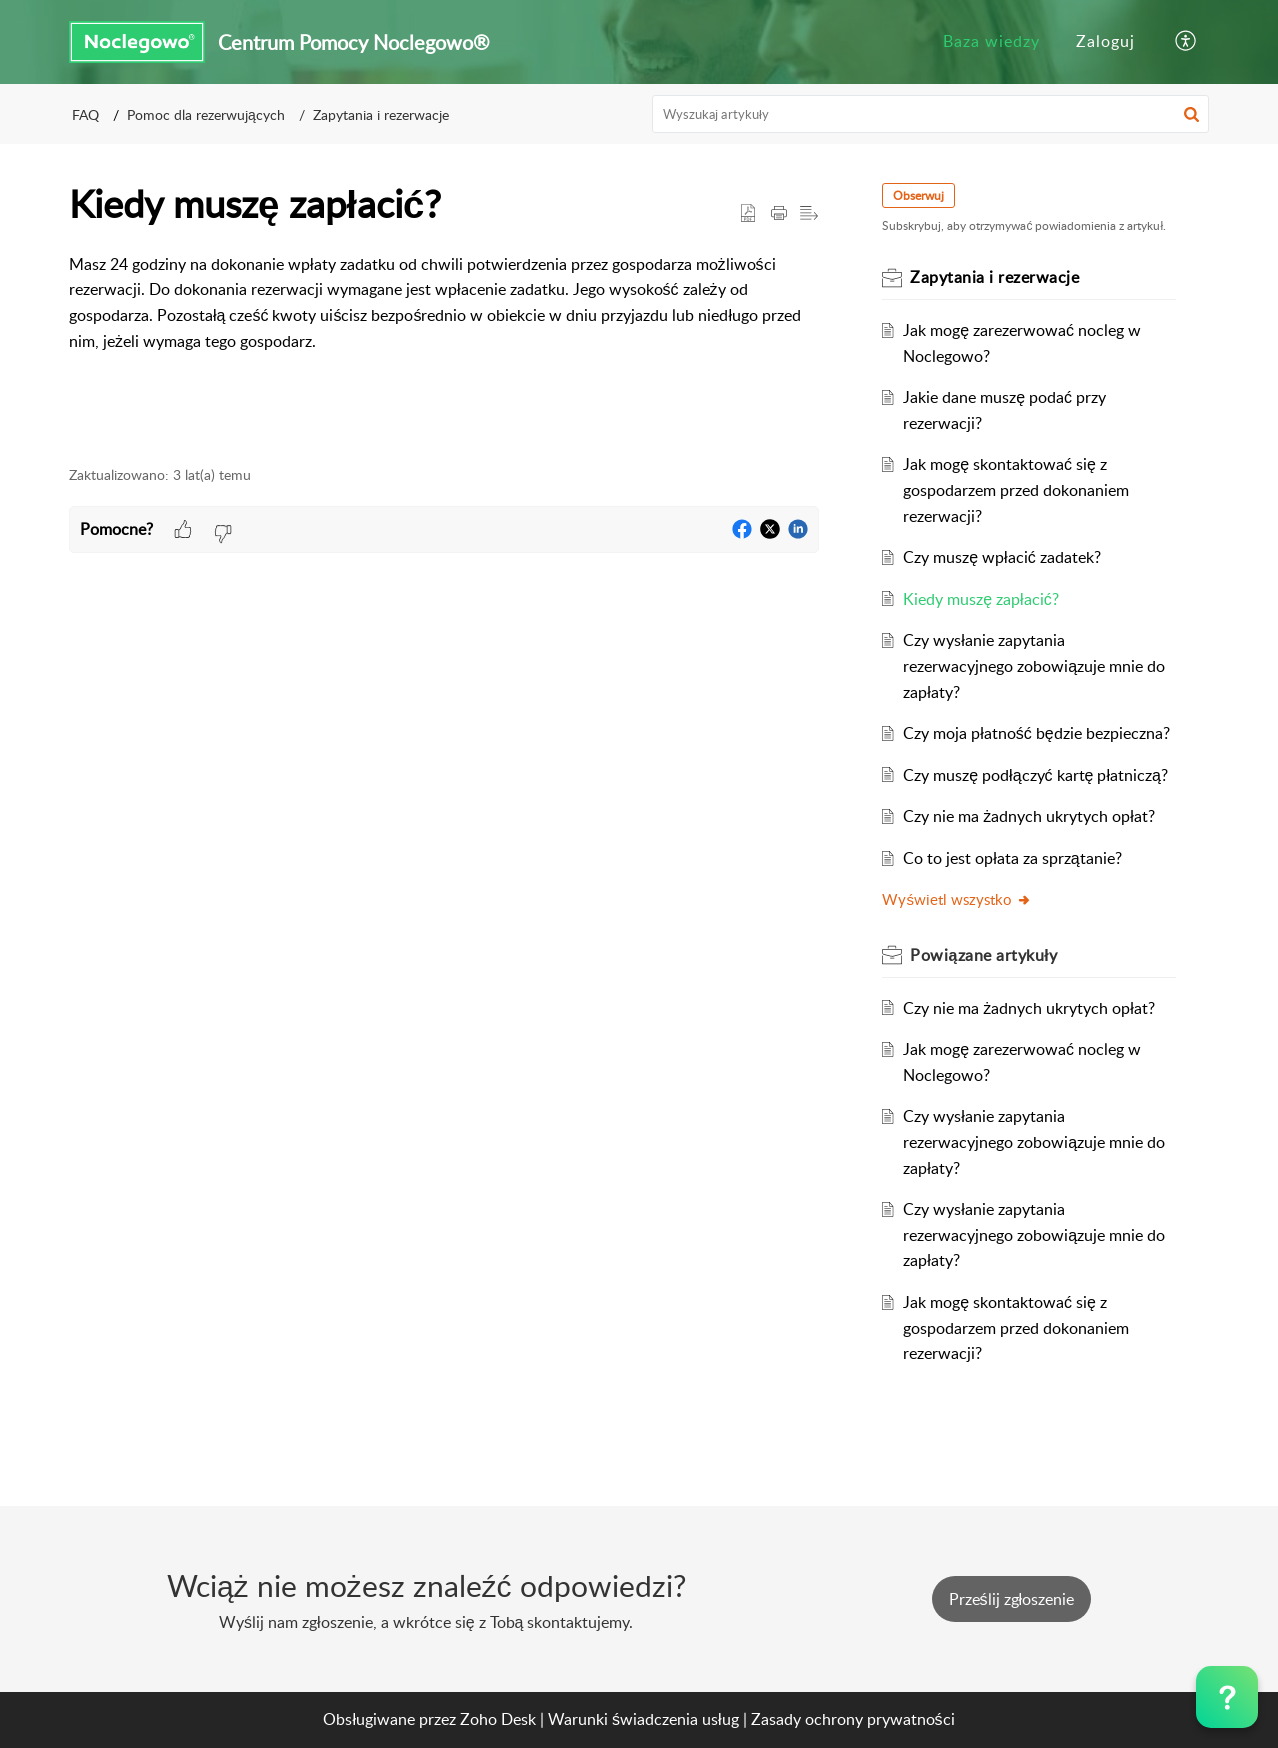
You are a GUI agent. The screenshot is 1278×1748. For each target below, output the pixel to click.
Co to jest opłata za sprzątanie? (1013, 858)
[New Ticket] (1012, 1599)
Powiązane (984, 955)
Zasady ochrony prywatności (853, 1719)
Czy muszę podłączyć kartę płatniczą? (1036, 775)
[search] (931, 114)
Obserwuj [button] (919, 195)
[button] (1191, 114)
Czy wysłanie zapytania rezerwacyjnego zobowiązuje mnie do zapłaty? (1035, 665)
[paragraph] (444, 303)
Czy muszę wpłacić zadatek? (1002, 557)
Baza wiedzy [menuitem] (991, 41)
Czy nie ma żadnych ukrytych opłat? (1030, 816)
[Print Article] (779, 214)
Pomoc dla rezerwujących (206, 114)
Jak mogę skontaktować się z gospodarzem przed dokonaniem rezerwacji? (1017, 489)
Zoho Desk (498, 1719)
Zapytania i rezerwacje (381, 114)
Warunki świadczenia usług (643, 1719)
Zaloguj (1105, 41)
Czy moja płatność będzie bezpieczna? (1037, 733)
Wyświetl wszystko (958, 899)
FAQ (85, 114)
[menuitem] (991, 42)
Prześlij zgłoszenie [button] (1012, 1599)
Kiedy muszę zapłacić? (981, 599)
